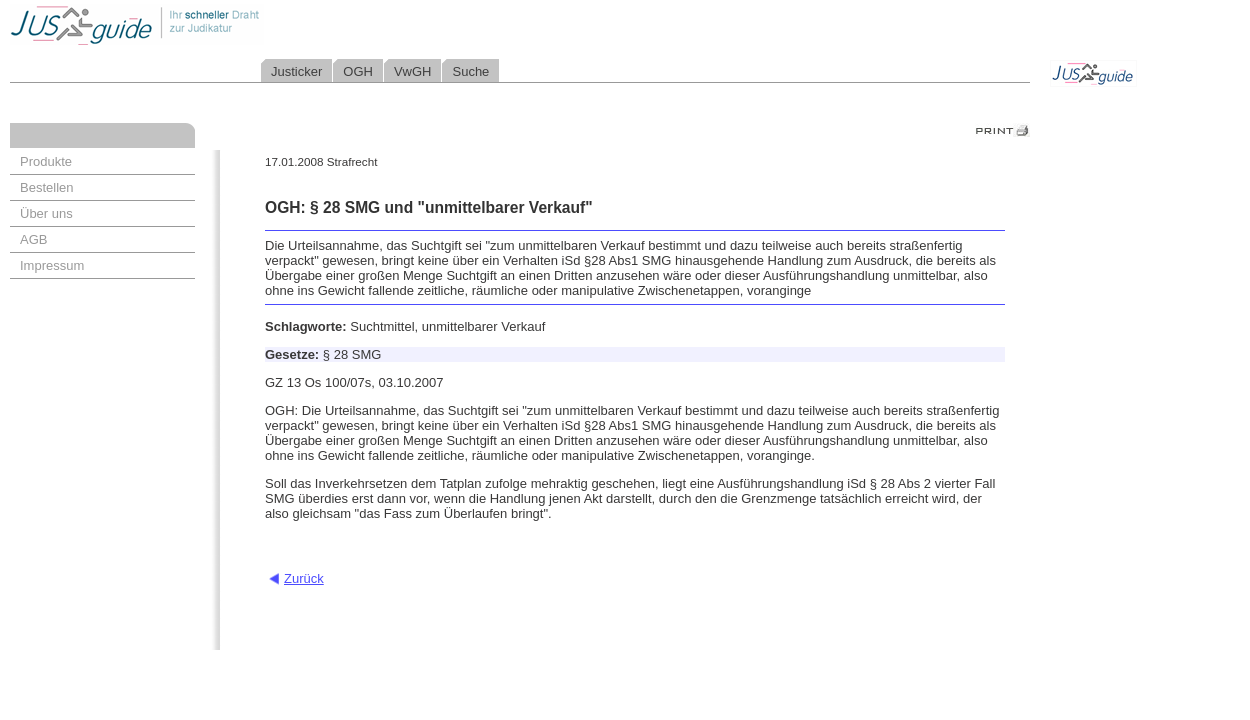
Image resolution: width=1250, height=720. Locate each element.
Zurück (304, 578)
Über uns (46, 213)
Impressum (52, 265)
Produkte (46, 161)
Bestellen (46, 187)
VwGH (413, 71)
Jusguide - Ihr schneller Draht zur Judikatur (201, 24)
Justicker (296, 71)
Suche (470, 71)
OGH (358, 71)
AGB (33, 239)
